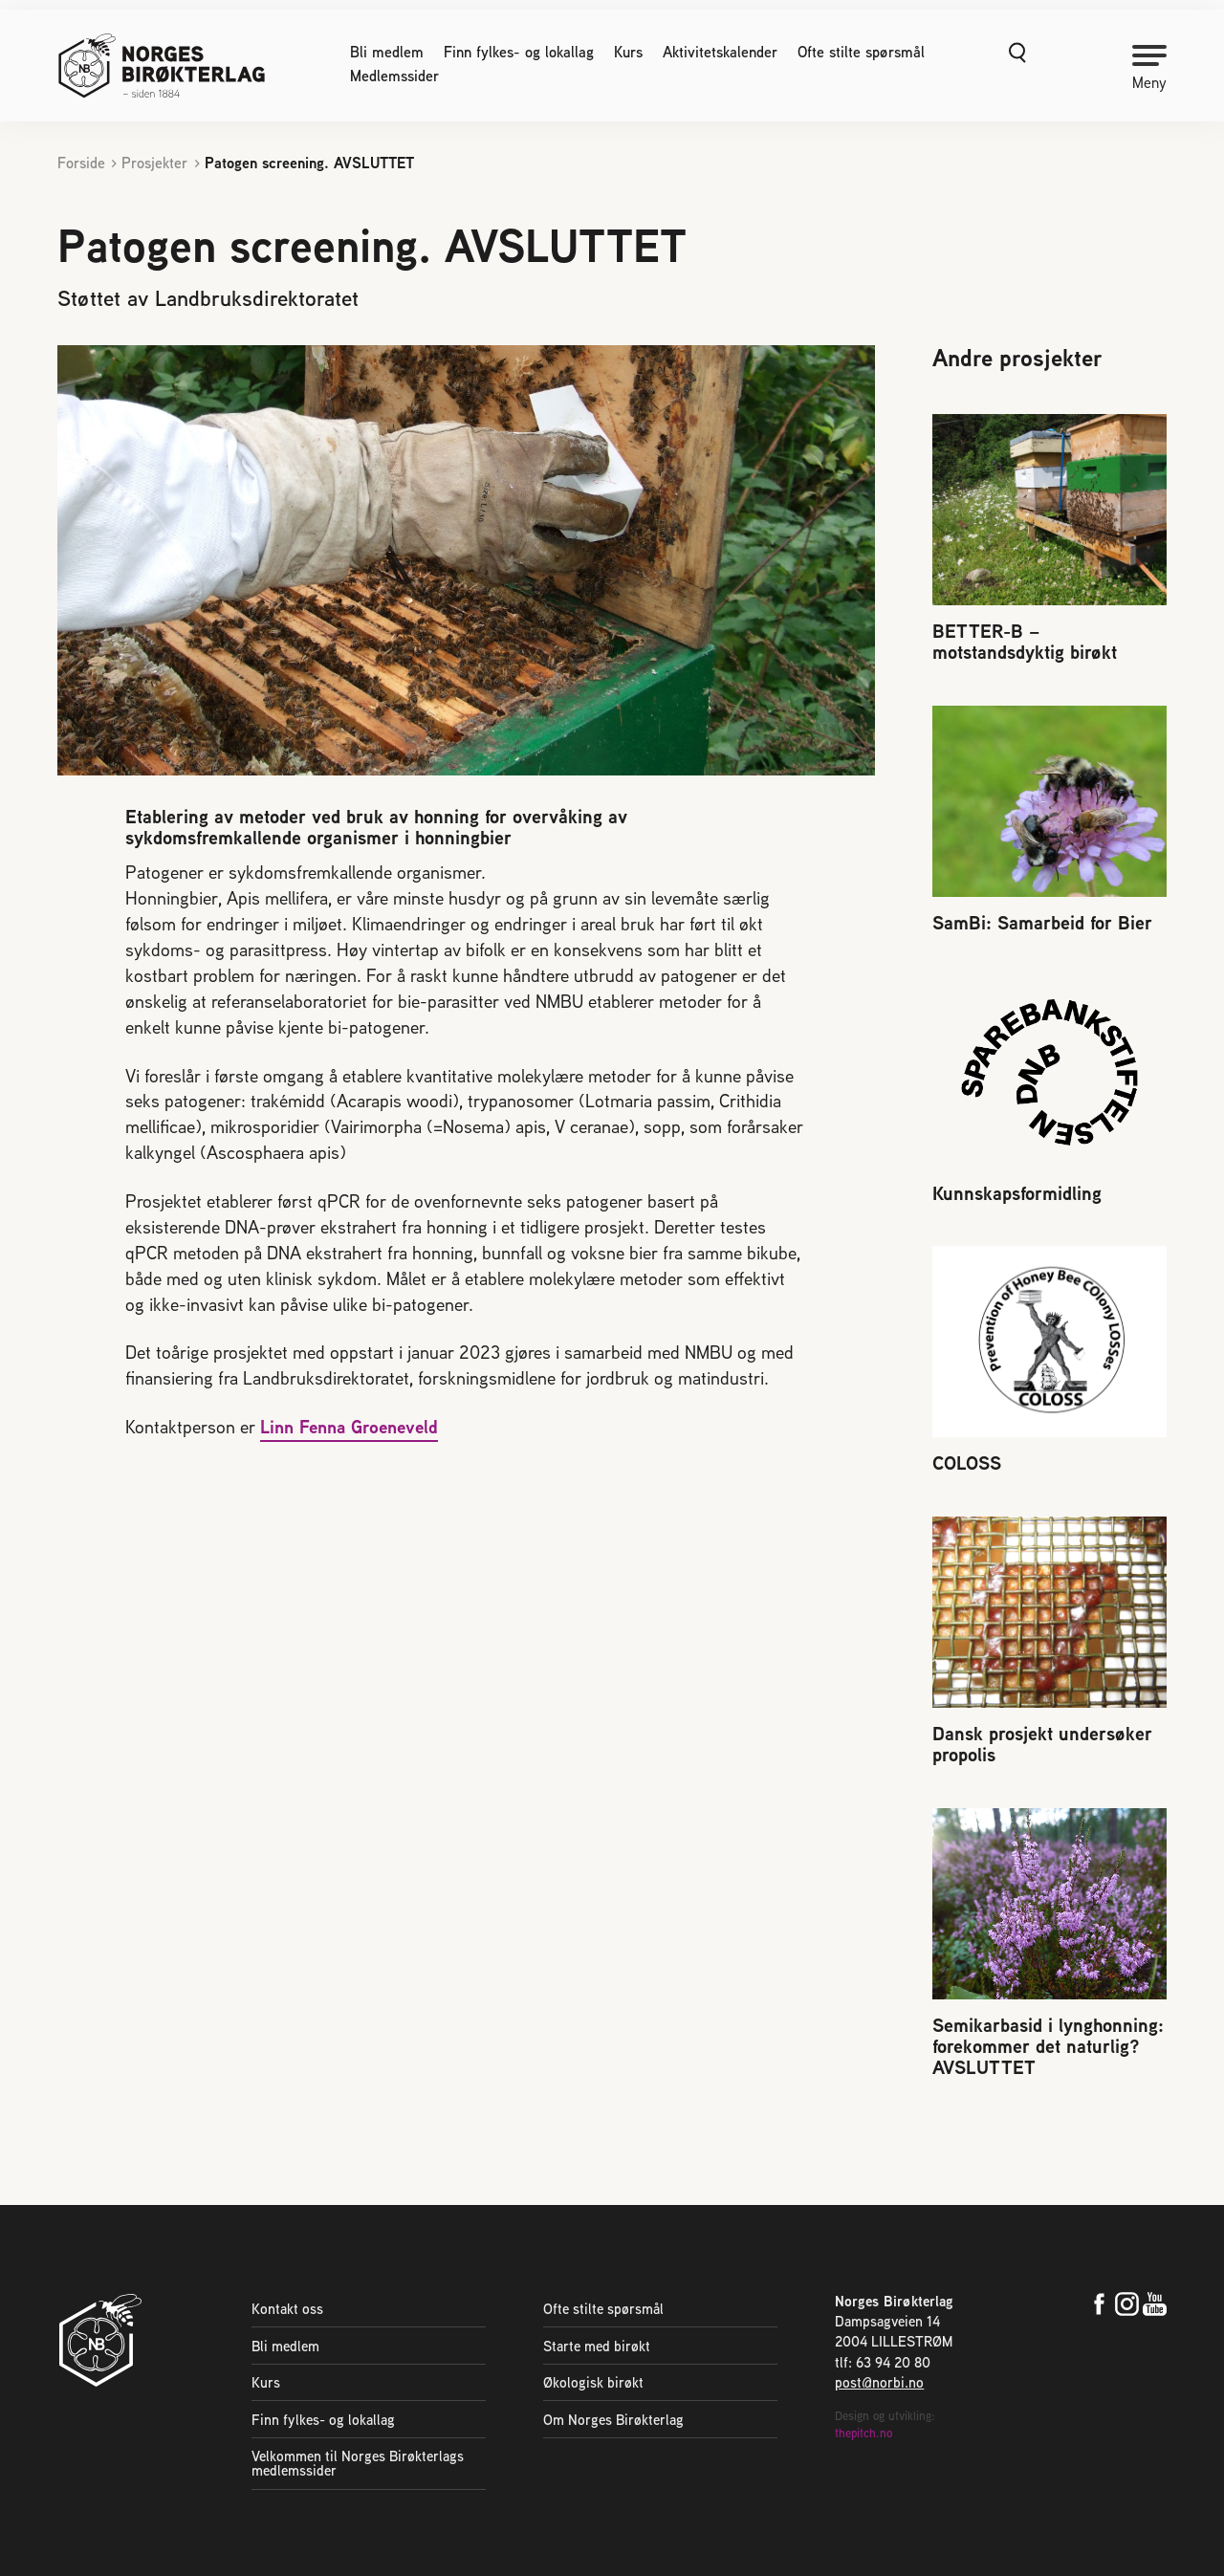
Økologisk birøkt (593, 2382)
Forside (81, 163)
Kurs (628, 52)
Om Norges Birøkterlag (613, 2420)
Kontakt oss (287, 2309)
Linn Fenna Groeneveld (349, 1426)
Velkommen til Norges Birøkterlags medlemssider (357, 2463)
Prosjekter (154, 163)
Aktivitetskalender (720, 52)
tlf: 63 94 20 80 (882, 2362)
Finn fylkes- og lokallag (519, 52)
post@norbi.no (879, 2382)
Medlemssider (394, 76)
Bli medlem (387, 52)
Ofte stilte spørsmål (861, 52)
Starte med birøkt (596, 2346)
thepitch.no (863, 2433)
